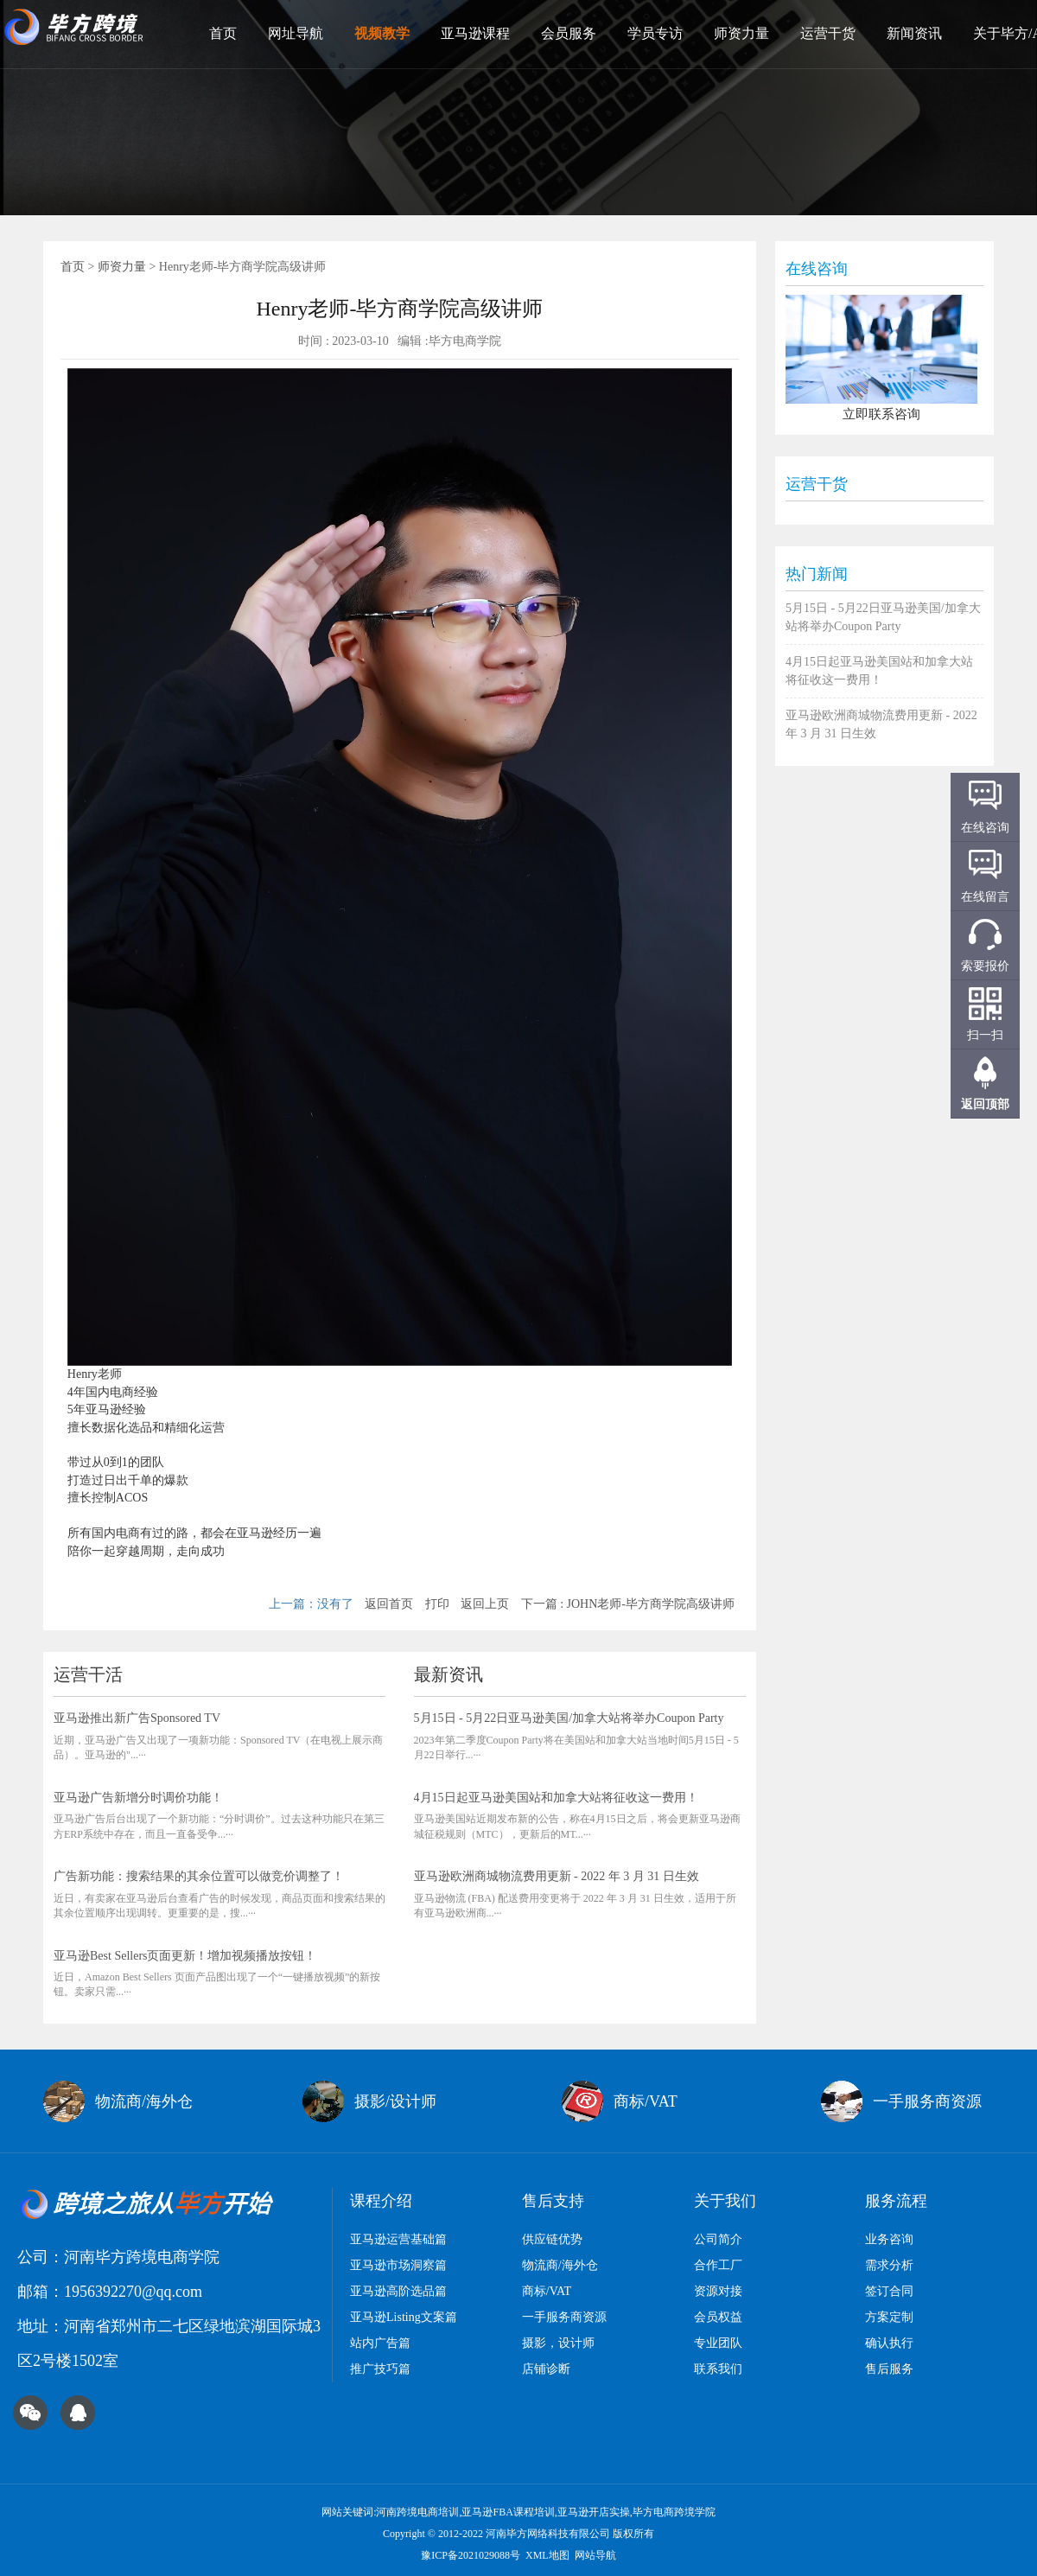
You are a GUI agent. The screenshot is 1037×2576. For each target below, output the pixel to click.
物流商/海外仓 (560, 2265)
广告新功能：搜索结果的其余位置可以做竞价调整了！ (199, 1876)
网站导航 (595, 2555)
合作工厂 (718, 2265)
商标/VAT (546, 2291)
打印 (437, 1603)
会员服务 (568, 33)
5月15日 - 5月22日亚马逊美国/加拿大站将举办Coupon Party (569, 1718)
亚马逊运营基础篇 (398, 2239)
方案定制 (889, 2317)
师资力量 (741, 33)
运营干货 (828, 33)
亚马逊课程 (475, 33)
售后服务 (889, 2368)
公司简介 (718, 2239)
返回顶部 (985, 1104)
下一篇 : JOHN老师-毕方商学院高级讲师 (628, 1603)
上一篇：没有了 (311, 1603)
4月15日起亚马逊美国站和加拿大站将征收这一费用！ (556, 1797)
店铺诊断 (546, 2368)
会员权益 (718, 2317)
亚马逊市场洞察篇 (398, 2265)
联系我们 (718, 2368)
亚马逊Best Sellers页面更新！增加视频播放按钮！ (185, 1955)
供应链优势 (552, 2239)
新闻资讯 (914, 33)
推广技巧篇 (380, 2368)
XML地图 (547, 2555)
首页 (223, 33)
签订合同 (889, 2291)
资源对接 (718, 2291)
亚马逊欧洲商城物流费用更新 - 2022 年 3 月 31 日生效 (556, 1876)
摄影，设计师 (558, 2343)
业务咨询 (889, 2239)
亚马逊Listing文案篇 (403, 2317)
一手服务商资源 (564, 2317)
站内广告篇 (380, 2343)
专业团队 (718, 2343)
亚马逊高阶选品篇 (398, 2291)
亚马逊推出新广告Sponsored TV (137, 1718)
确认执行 (889, 2343)
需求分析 (889, 2265)
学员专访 (655, 33)
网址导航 (295, 33)
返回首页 (389, 1603)
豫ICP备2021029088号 (470, 2555)
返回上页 (485, 1603)
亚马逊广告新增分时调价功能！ (138, 1797)
